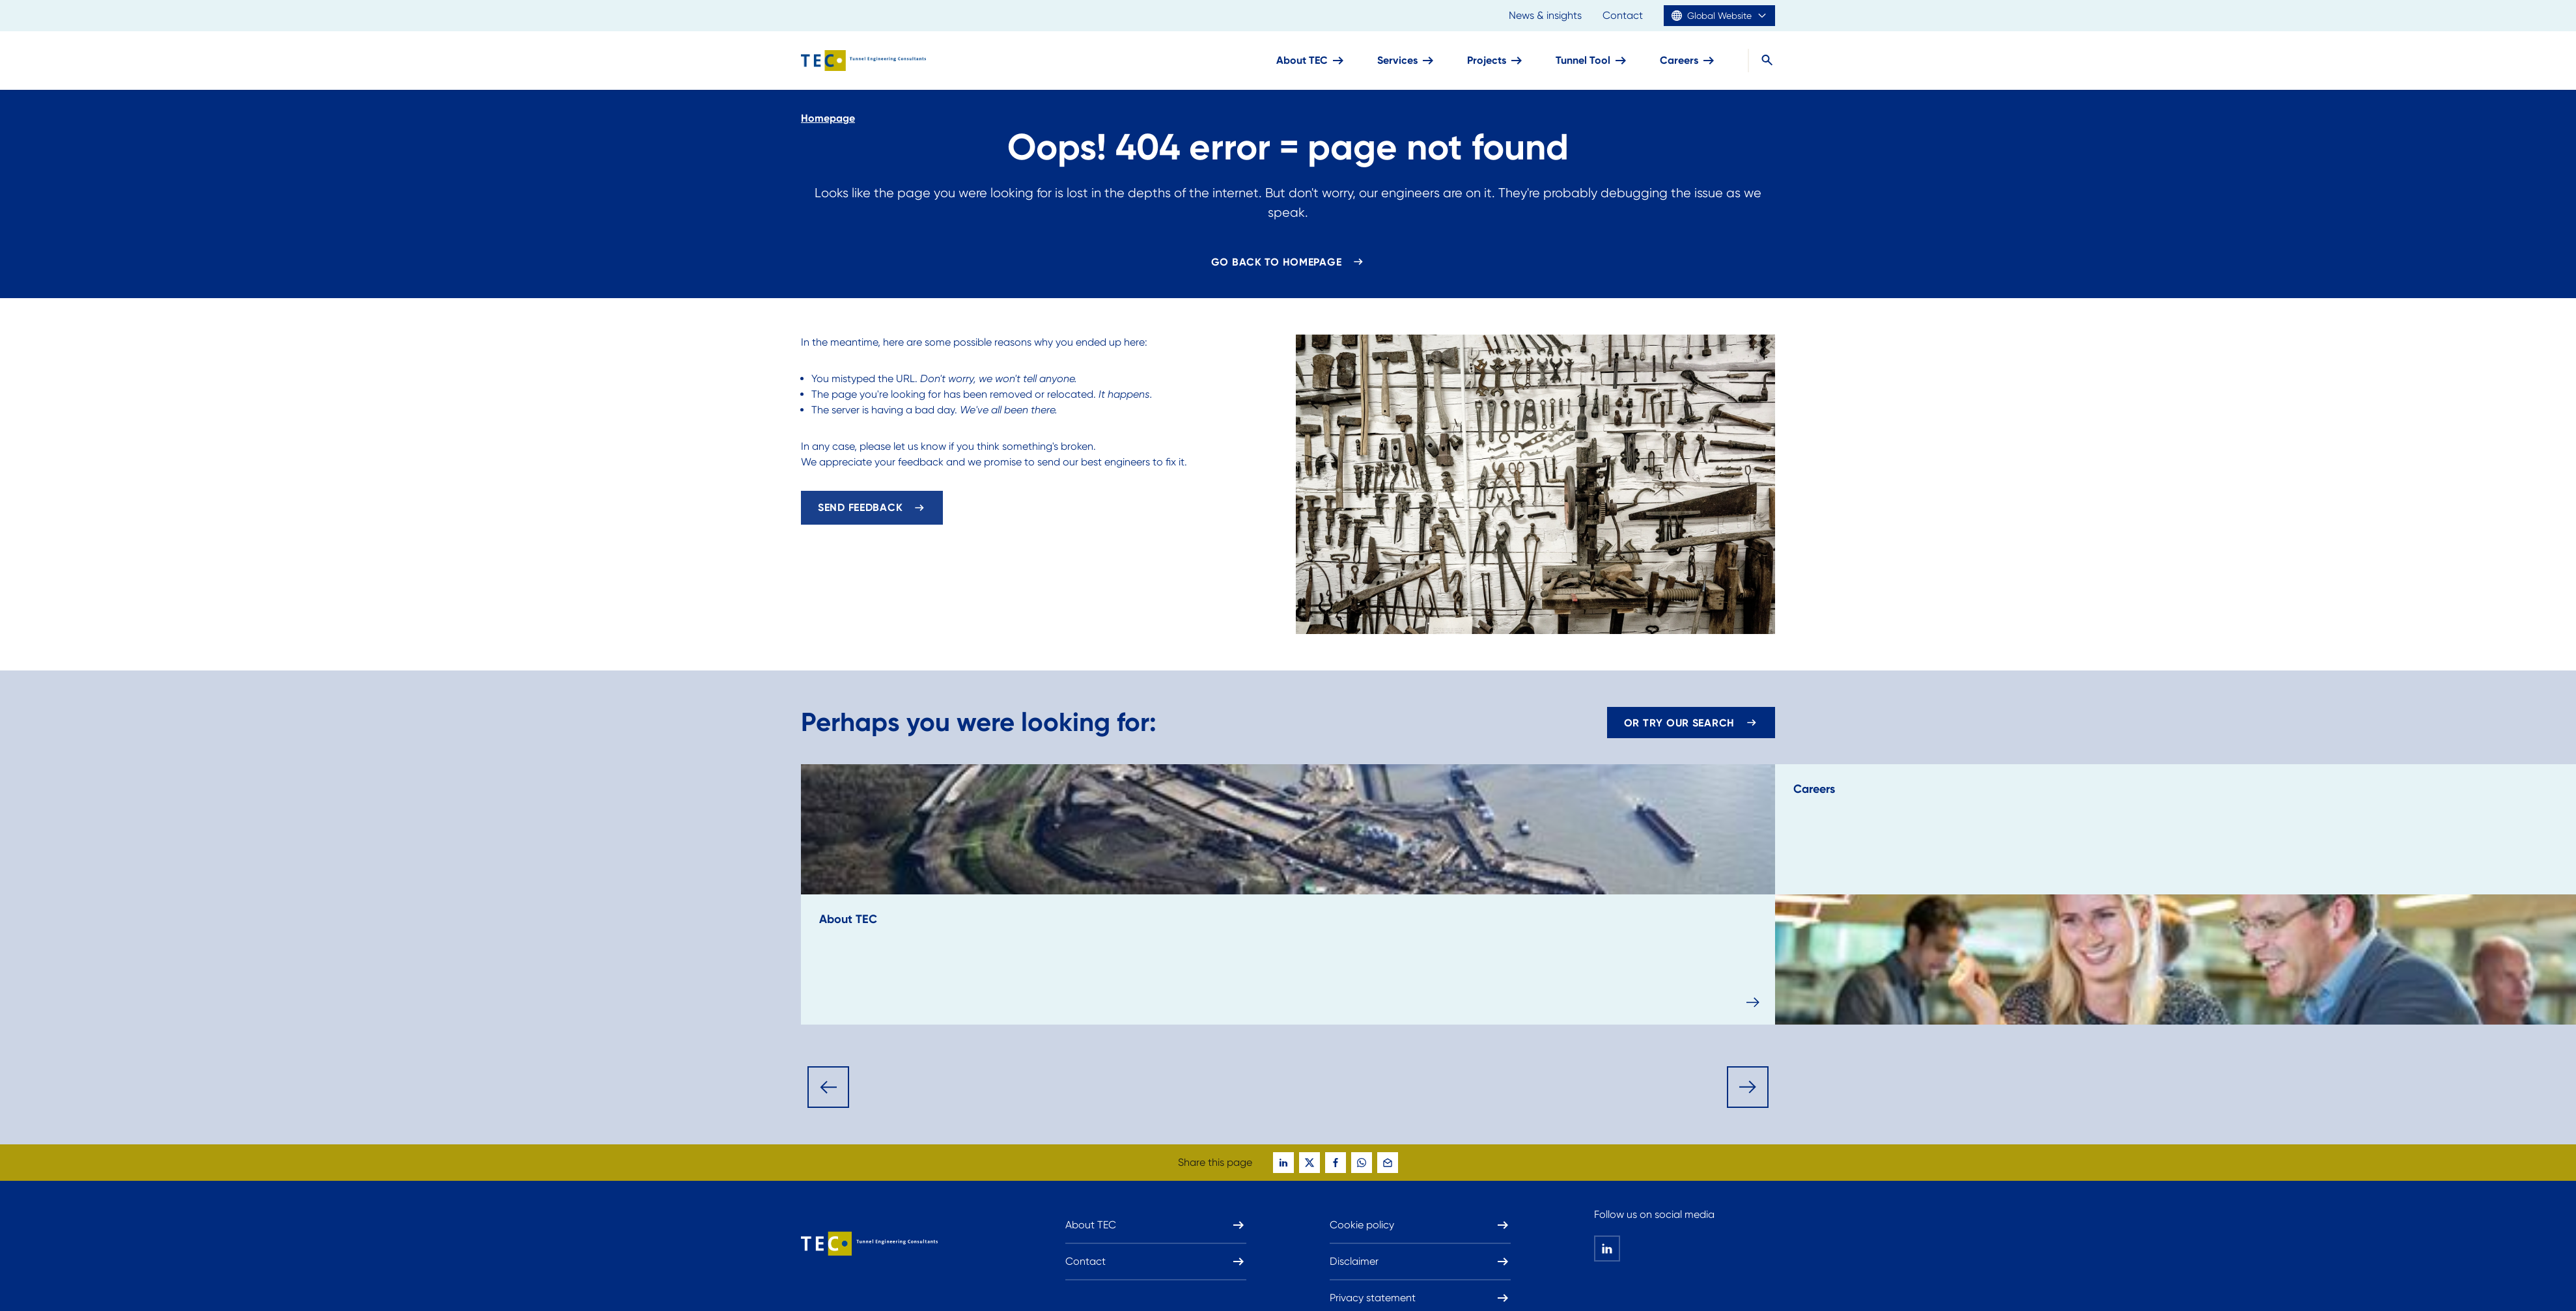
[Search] (1761, 60)
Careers (1688, 60)
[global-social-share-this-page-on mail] (1387, 1162)
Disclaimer (1420, 1261)
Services (1406, 60)
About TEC (1311, 60)
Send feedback (860, 507)
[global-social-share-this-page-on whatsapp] (1361, 1162)
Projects (1495, 60)
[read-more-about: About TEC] (1288, 894)
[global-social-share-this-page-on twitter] (1309, 1162)
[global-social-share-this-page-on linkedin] (1283, 1162)
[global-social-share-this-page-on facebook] (1335, 1162)
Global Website (1719, 15)
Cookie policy (1420, 1225)
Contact (1623, 15)
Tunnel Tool (1592, 60)
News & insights (1545, 15)
